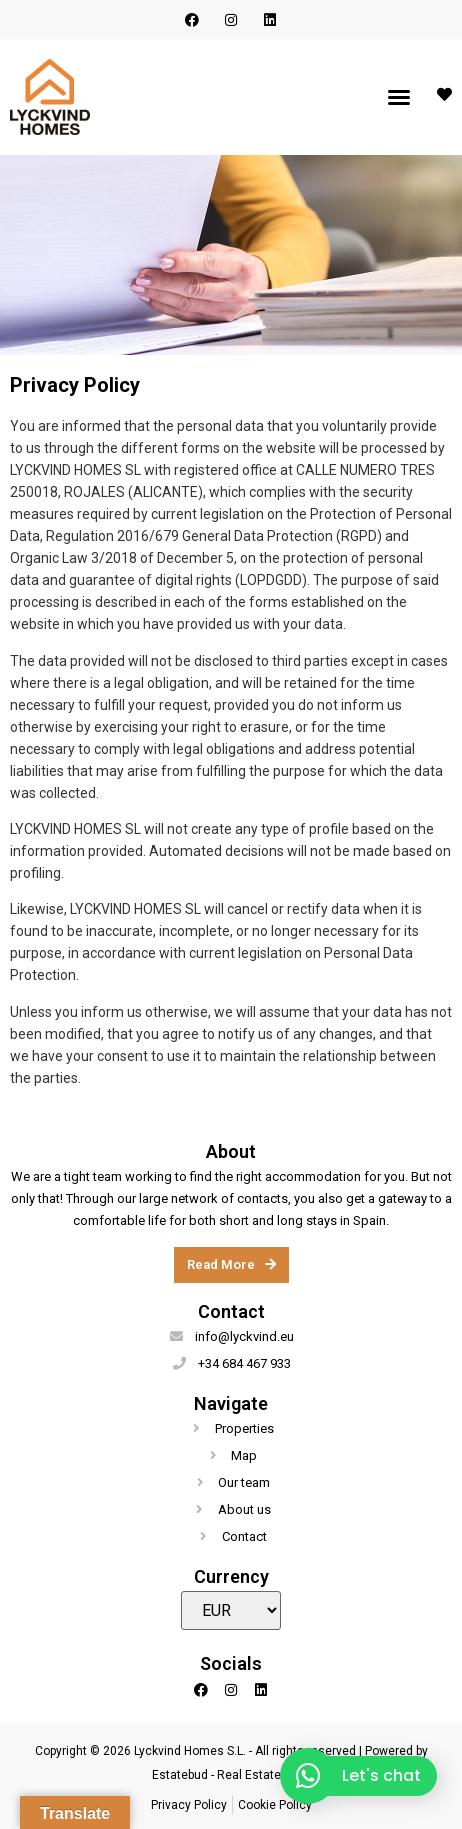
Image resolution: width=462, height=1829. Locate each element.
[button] (399, 97)
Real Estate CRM (263, 1775)
